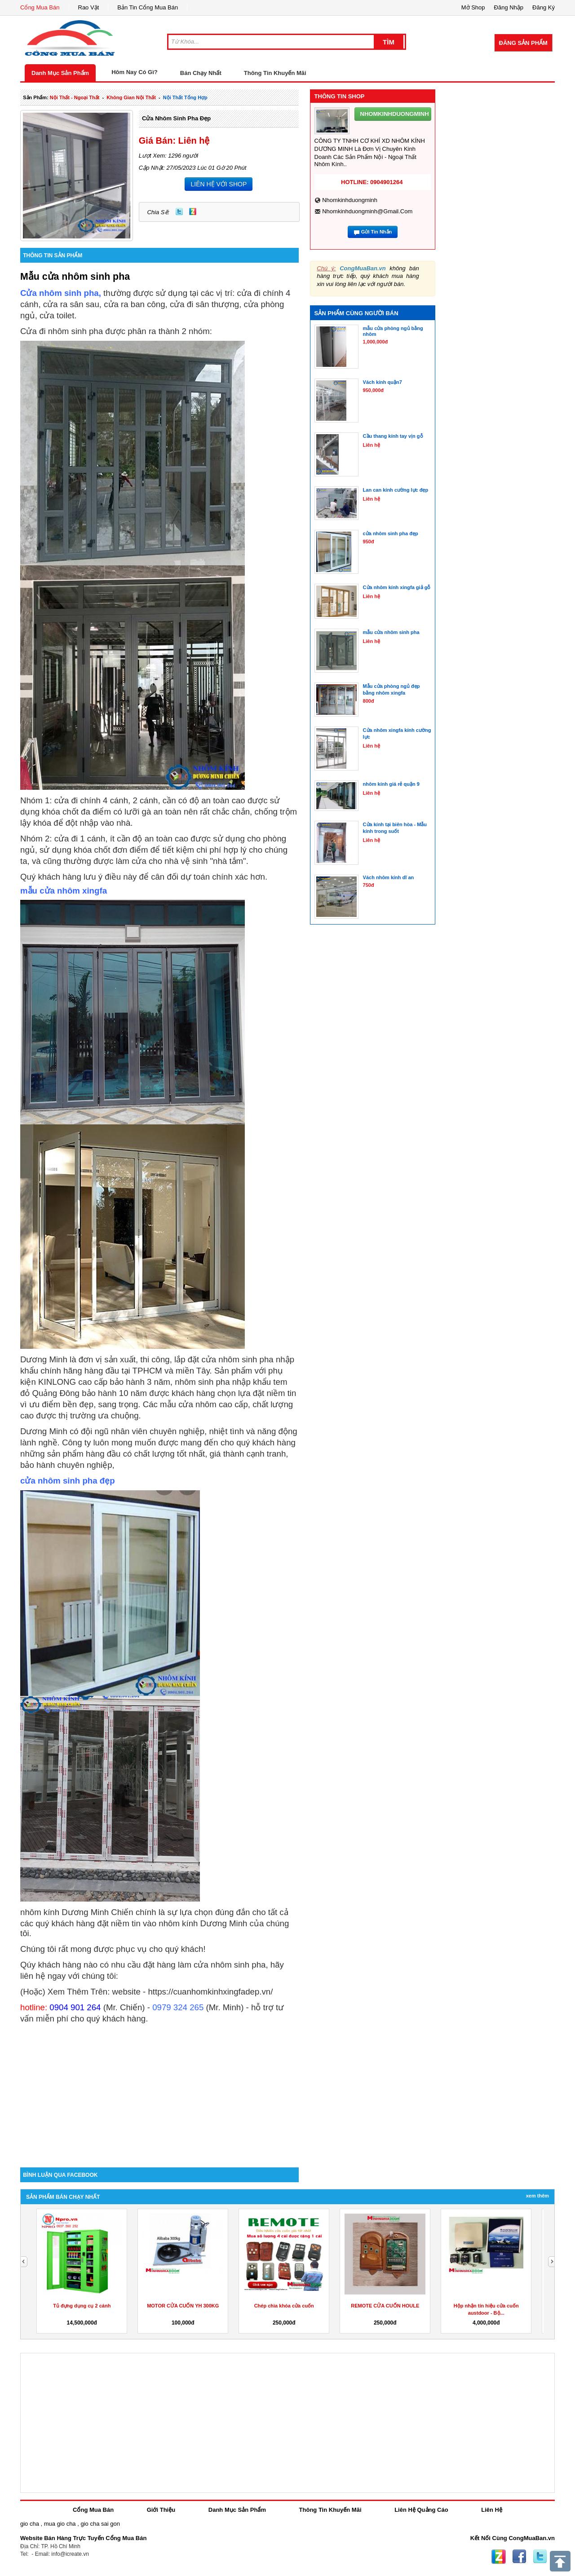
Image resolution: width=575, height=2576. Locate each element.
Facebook (519, 2557)
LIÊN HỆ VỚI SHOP (218, 184)
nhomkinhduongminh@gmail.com (367, 211)
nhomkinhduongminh (349, 200)
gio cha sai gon (99, 2523)
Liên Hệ (491, 2509)
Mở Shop (473, 7)
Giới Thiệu (161, 2509)
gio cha (29, 2523)
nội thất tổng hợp (185, 97)
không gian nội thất (131, 97)
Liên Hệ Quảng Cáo (421, 2509)
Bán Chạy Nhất (200, 73)
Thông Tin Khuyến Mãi (275, 73)
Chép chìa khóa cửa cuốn (284, 2305)
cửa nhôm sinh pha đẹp (176, 118)
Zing (192, 211)
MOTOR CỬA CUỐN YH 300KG (183, 2305)
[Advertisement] (159, 2091)
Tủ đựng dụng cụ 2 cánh (82, 2305)
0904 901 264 (75, 2007)
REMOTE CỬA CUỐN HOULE (385, 2305)
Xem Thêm (537, 2195)
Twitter (179, 211)
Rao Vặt (88, 7)
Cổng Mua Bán (40, 7)
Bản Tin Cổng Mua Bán (147, 7)
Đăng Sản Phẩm (523, 43)
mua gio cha (60, 2523)
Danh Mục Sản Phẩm (60, 73)
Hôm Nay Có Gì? (134, 72)
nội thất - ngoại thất (75, 97)
